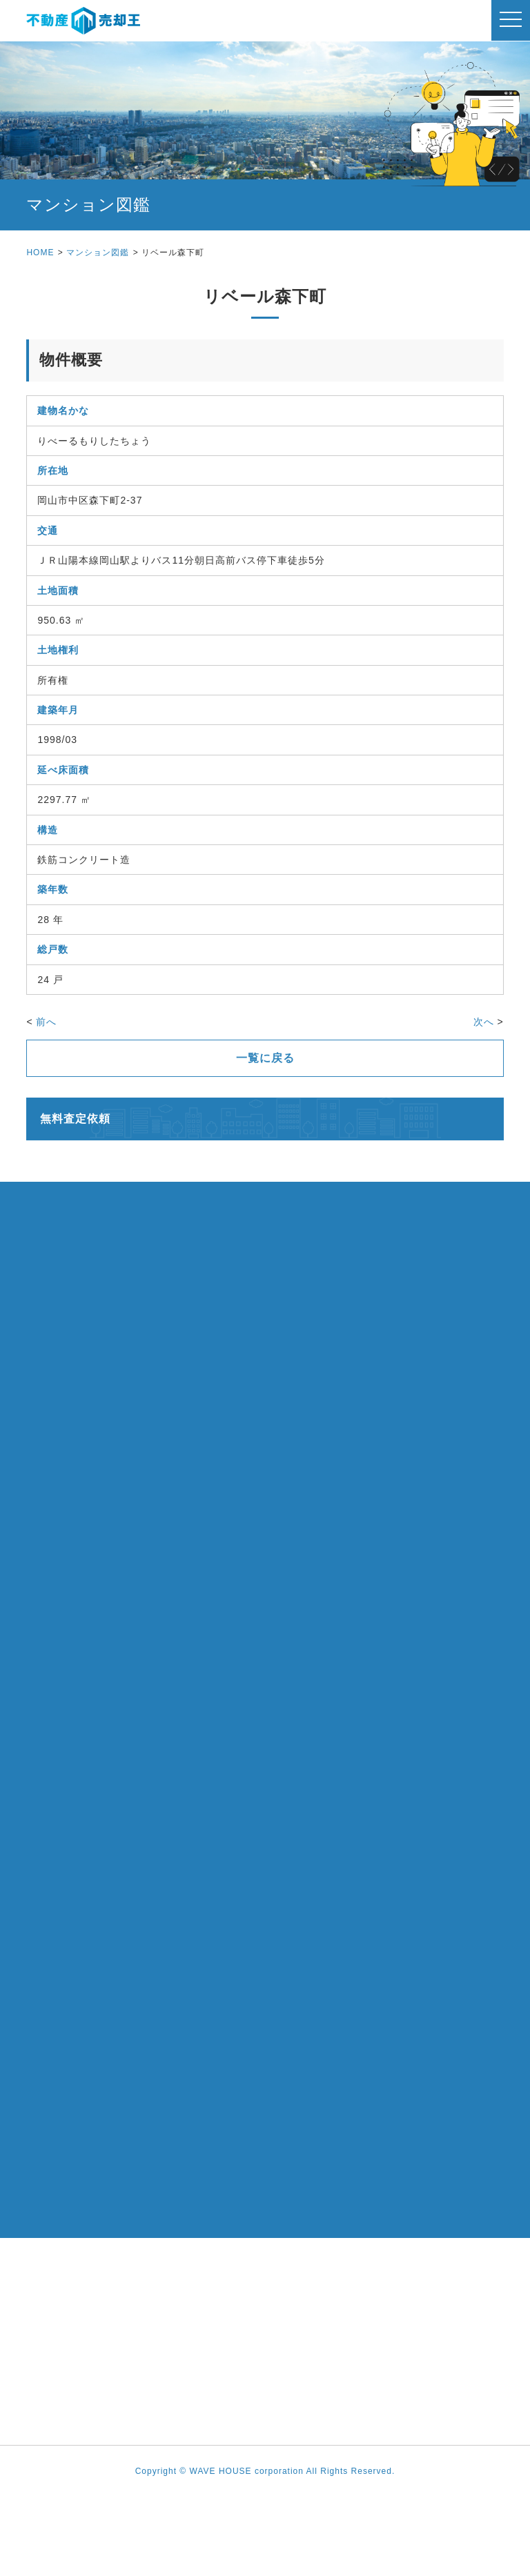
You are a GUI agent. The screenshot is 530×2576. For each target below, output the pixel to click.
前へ (46, 1021)
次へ (483, 1021)
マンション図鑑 (97, 252)
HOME (40, 252)
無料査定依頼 (75, 1118)
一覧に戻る (265, 1058)
